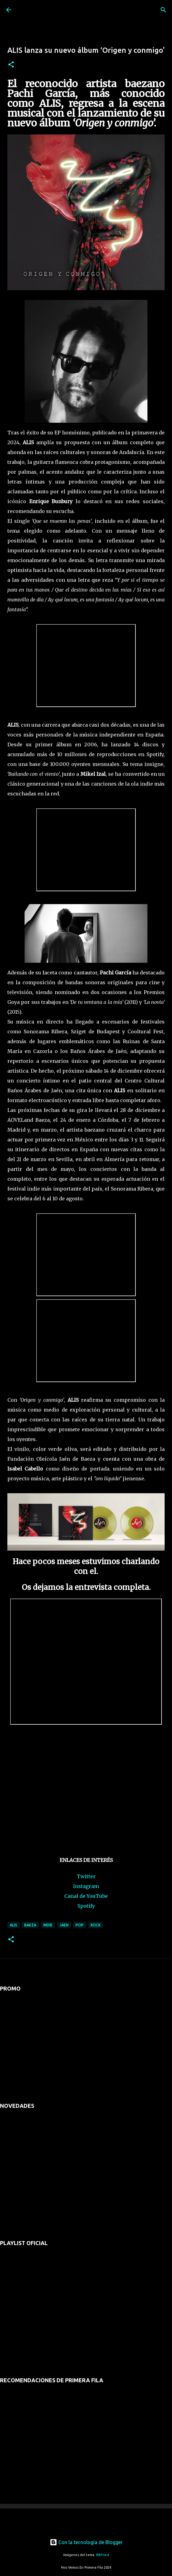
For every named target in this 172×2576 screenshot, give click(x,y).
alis (13, 1925)
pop (80, 1925)
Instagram (86, 1886)
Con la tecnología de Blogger (86, 2542)
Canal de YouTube (86, 1896)
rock (95, 1925)
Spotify (86, 1906)
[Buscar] (163, 9)
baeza (30, 1925)
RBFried (102, 2555)
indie (48, 1925)
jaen (64, 1925)
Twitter (86, 1876)
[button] (11, 65)
